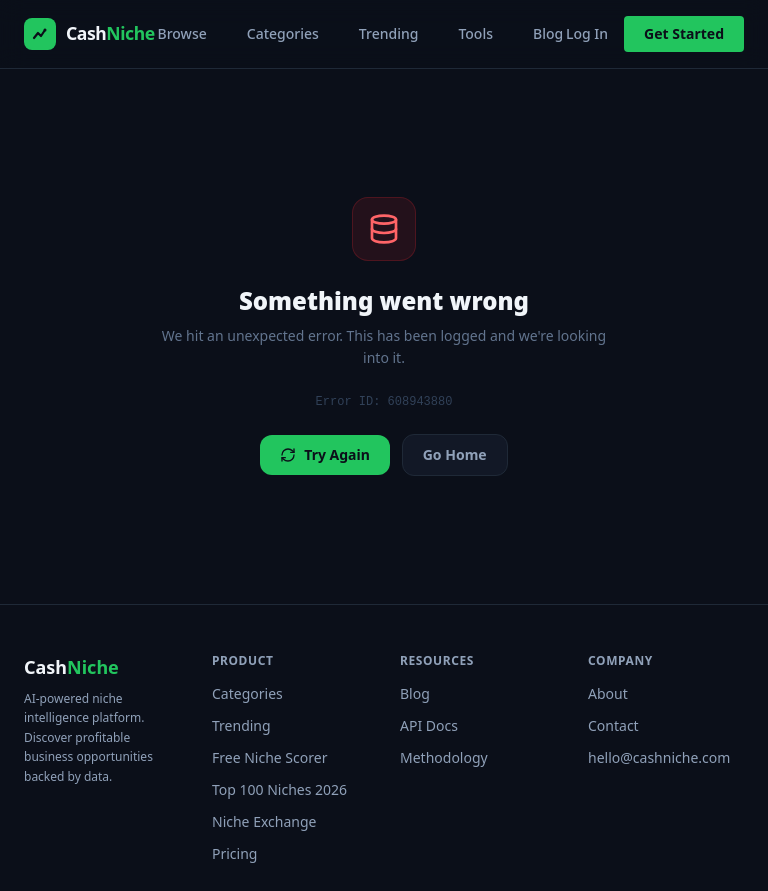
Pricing (234, 853)
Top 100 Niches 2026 (279, 789)
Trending (389, 33)
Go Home (455, 454)
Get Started (684, 33)
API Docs (429, 725)
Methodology (444, 757)
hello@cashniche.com (659, 757)
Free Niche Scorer (269, 757)
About (608, 693)
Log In (587, 33)
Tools (475, 33)
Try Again (324, 454)
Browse (182, 33)
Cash (71, 667)
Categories (283, 33)
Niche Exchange (264, 821)
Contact (613, 725)
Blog (548, 33)
